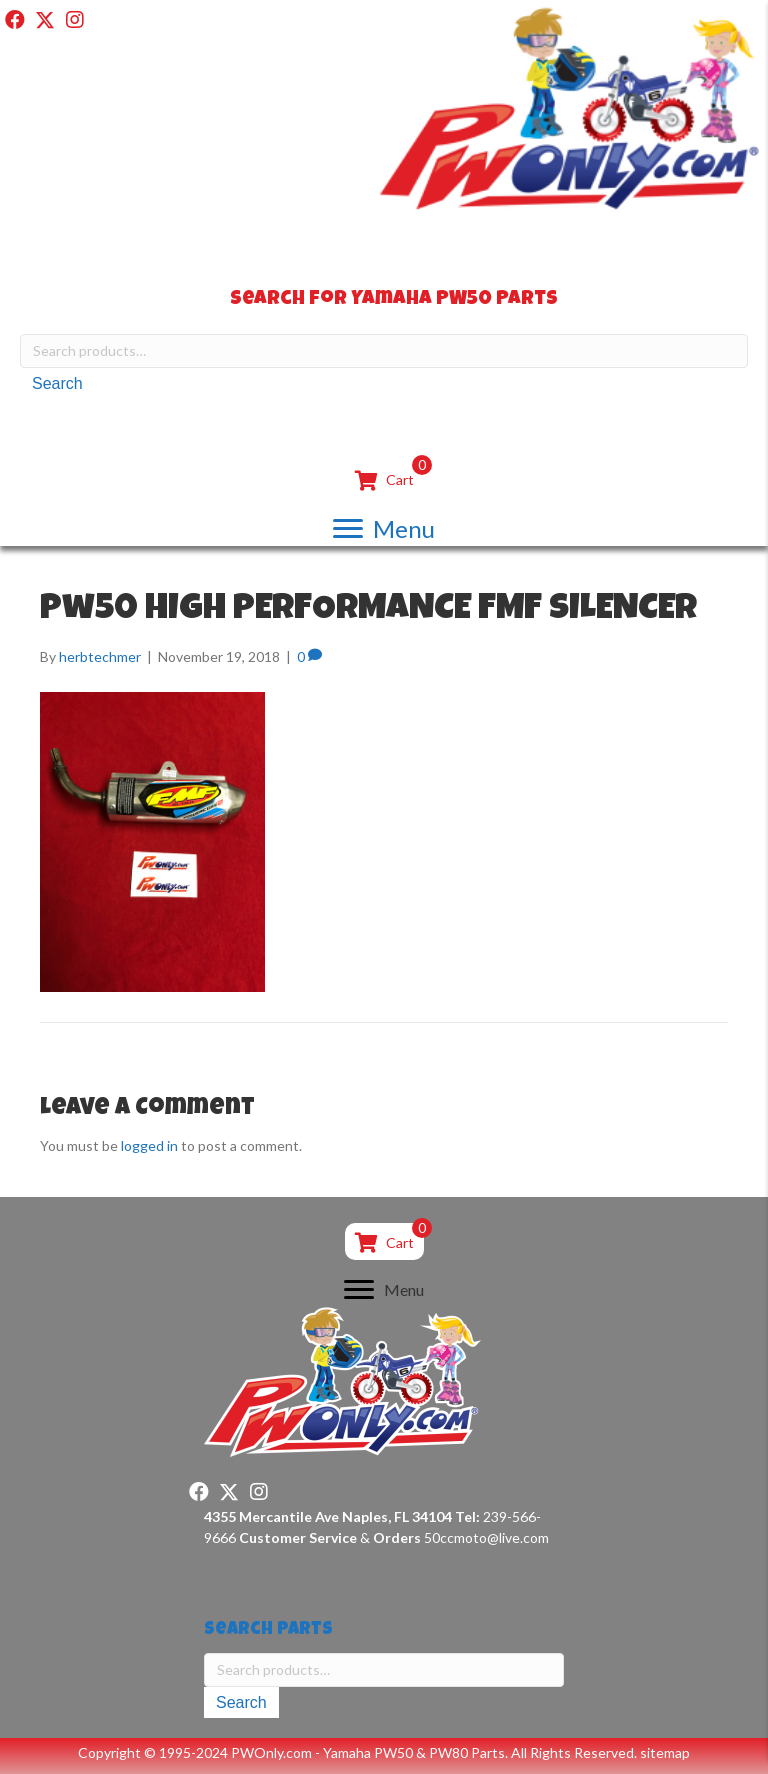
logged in (149, 1145)
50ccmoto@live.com (486, 1537)
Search (57, 383)
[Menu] (384, 528)
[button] (15, 20)
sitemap (665, 1752)
